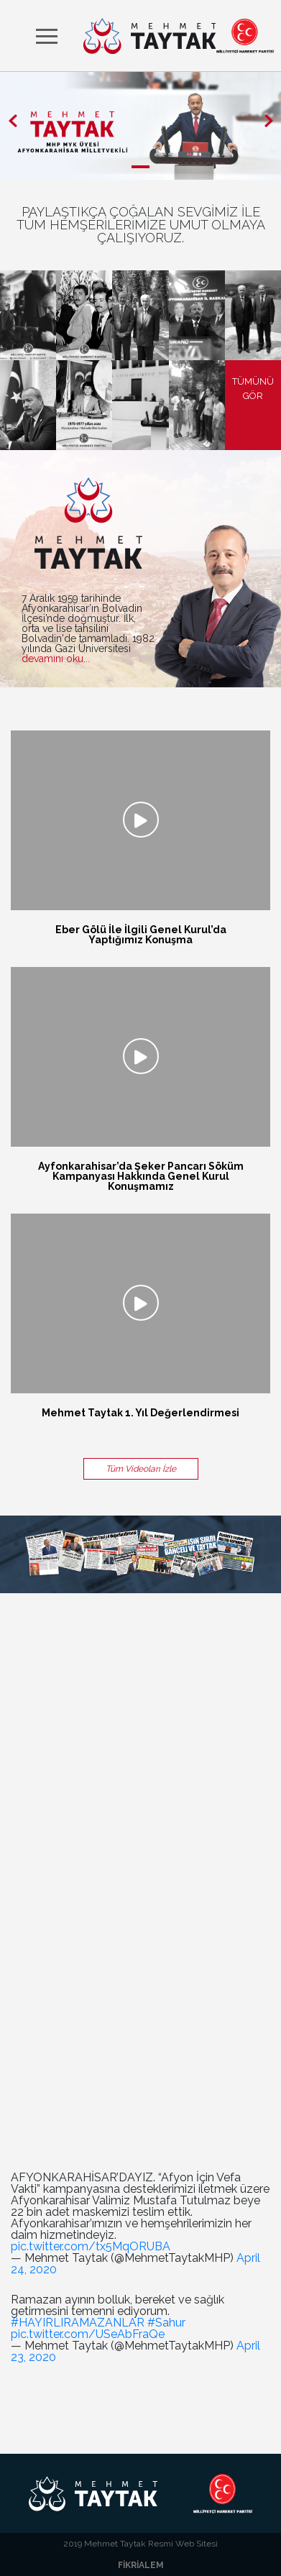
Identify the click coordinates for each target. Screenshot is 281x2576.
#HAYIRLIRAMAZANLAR (77, 2322)
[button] (12, 120)
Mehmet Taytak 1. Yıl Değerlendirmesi (140, 1413)
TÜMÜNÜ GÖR (253, 388)
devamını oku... (56, 658)
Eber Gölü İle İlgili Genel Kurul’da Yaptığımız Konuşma (140, 935)
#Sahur (166, 2322)
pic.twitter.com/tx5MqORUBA (90, 2246)
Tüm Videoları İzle (141, 1469)
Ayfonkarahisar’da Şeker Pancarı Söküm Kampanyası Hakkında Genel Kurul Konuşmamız (141, 1176)
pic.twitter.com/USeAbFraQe (88, 2334)
